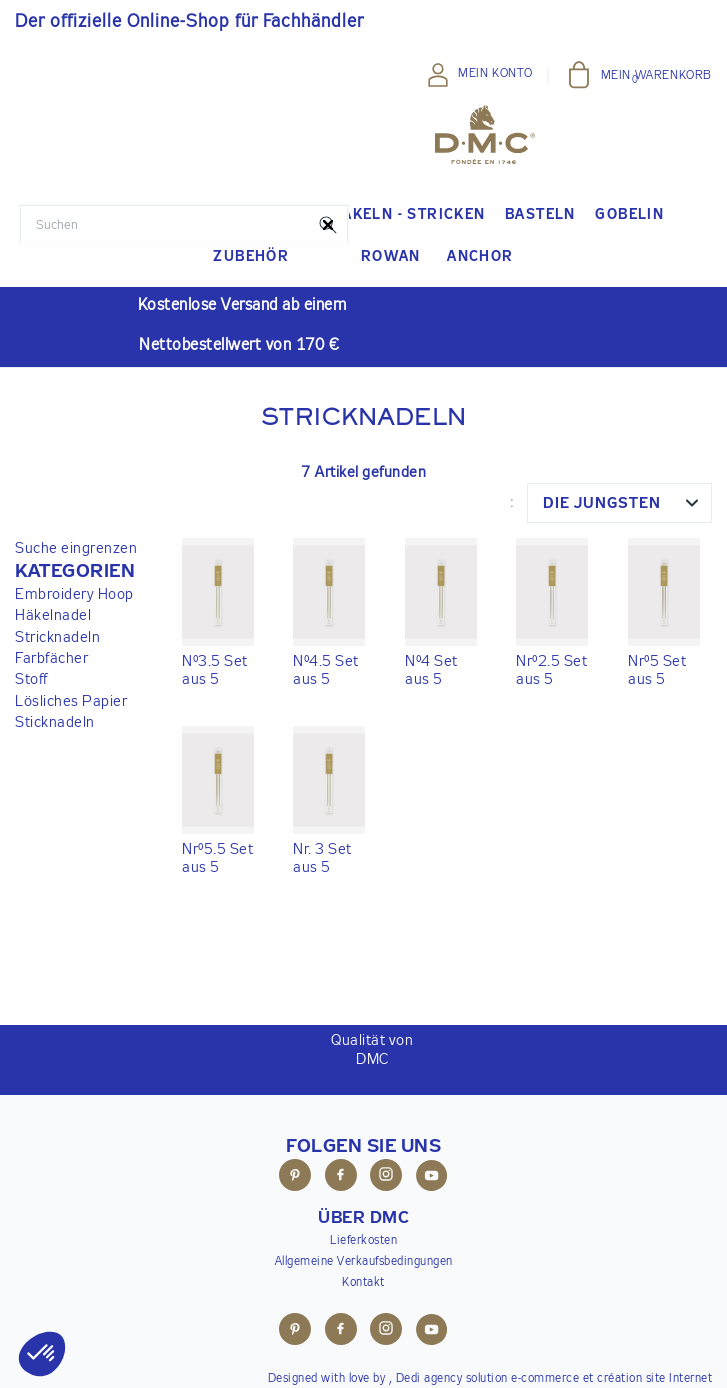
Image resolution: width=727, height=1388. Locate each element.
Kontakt (363, 1283)
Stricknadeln (57, 637)
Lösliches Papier (71, 701)
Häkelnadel (53, 615)
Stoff (31, 679)
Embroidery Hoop (74, 594)
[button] (76, 572)
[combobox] (619, 503)
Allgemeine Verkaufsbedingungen (364, 1262)
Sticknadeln (55, 722)
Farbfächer (51, 658)
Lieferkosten (363, 1241)
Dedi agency (429, 1379)
